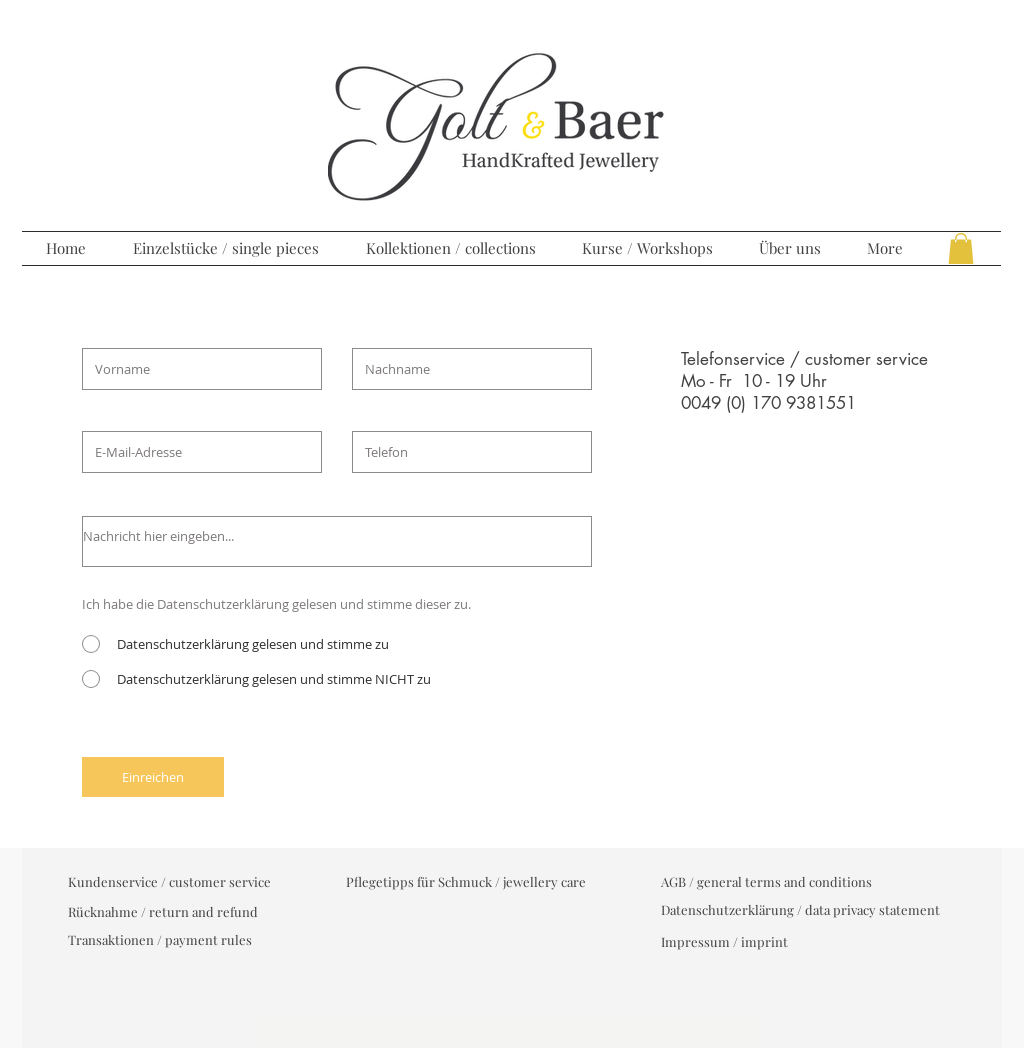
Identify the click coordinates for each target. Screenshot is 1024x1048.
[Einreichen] (153, 777)
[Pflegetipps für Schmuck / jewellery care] (466, 882)
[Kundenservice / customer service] (169, 882)
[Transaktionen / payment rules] (160, 940)
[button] (961, 248)
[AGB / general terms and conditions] (766, 882)
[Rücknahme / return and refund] (163, 912)
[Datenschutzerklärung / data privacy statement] (800, 910)
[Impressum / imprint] (724, 942)
